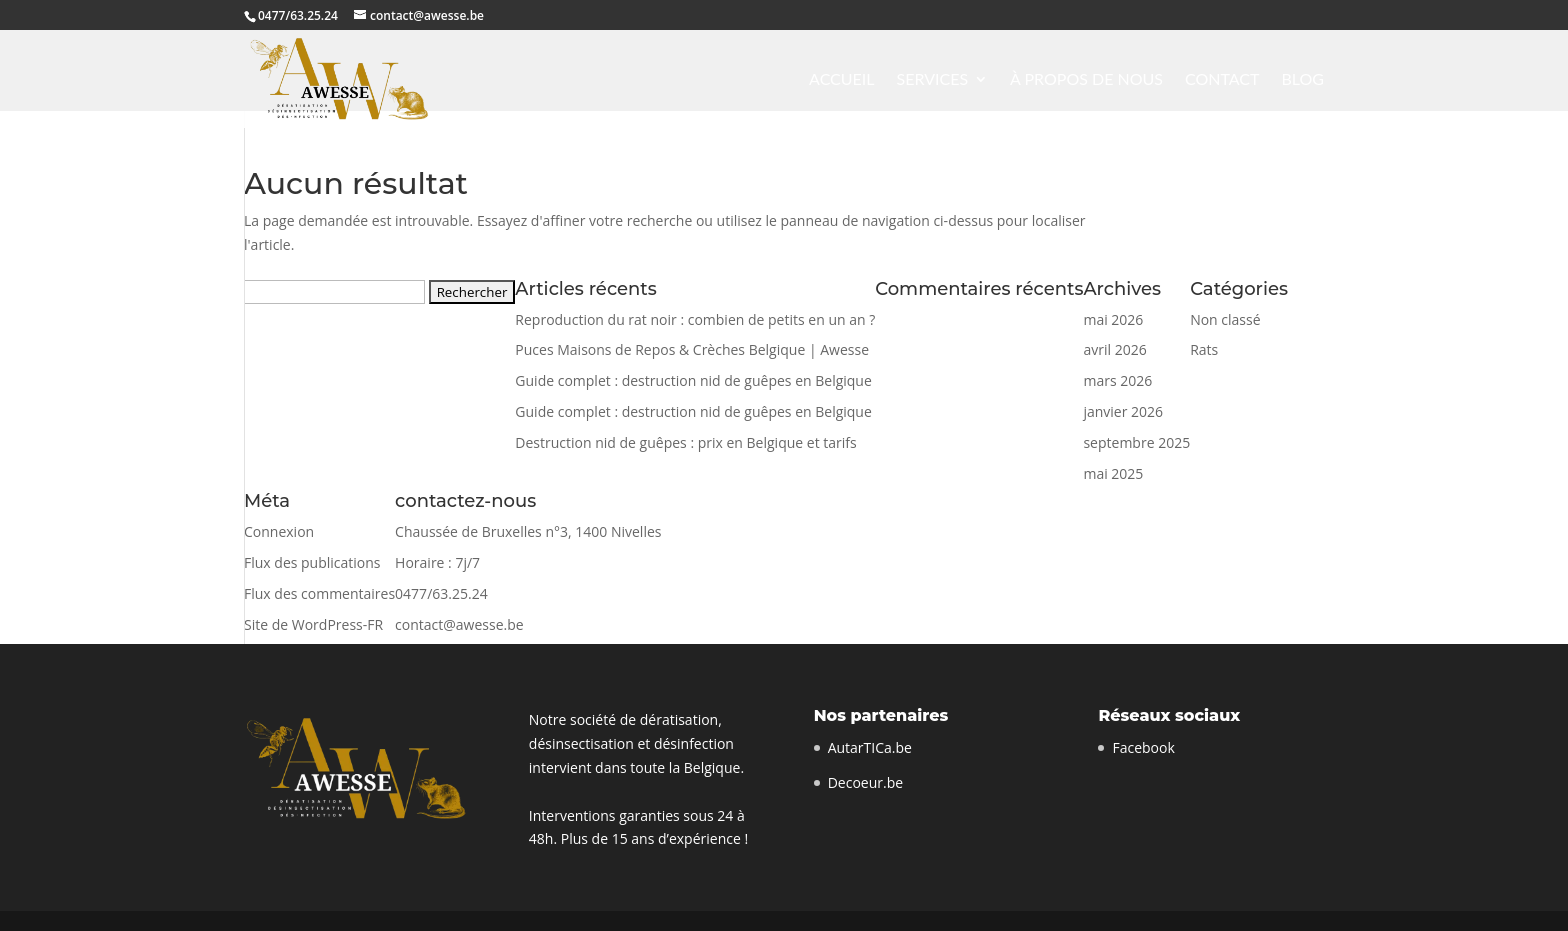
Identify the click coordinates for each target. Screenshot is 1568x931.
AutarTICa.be (870, 747)
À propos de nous (1086, 80)
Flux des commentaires (319, 593)
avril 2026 (1114, 349)
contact (1222, 80)
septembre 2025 (1136, 442)
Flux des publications (312, 562)
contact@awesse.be (459, 624)
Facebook (1143, 747)
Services (933, 80)
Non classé (1225, 319)
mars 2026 (1117, 380)
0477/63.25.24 (298, 15)
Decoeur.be (865, 782)
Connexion (279, 531)
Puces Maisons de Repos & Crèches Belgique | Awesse (692, 349)
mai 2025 (1113, 473)
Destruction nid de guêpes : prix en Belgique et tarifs (685, 442)
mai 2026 (1113, 319)
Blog (1302, 80)
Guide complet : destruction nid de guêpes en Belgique (693, 380)
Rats (1204, 349)
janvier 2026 (1123, 411)
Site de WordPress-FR (313, 624)
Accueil (841, 80)
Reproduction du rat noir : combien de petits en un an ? (695, 319)
